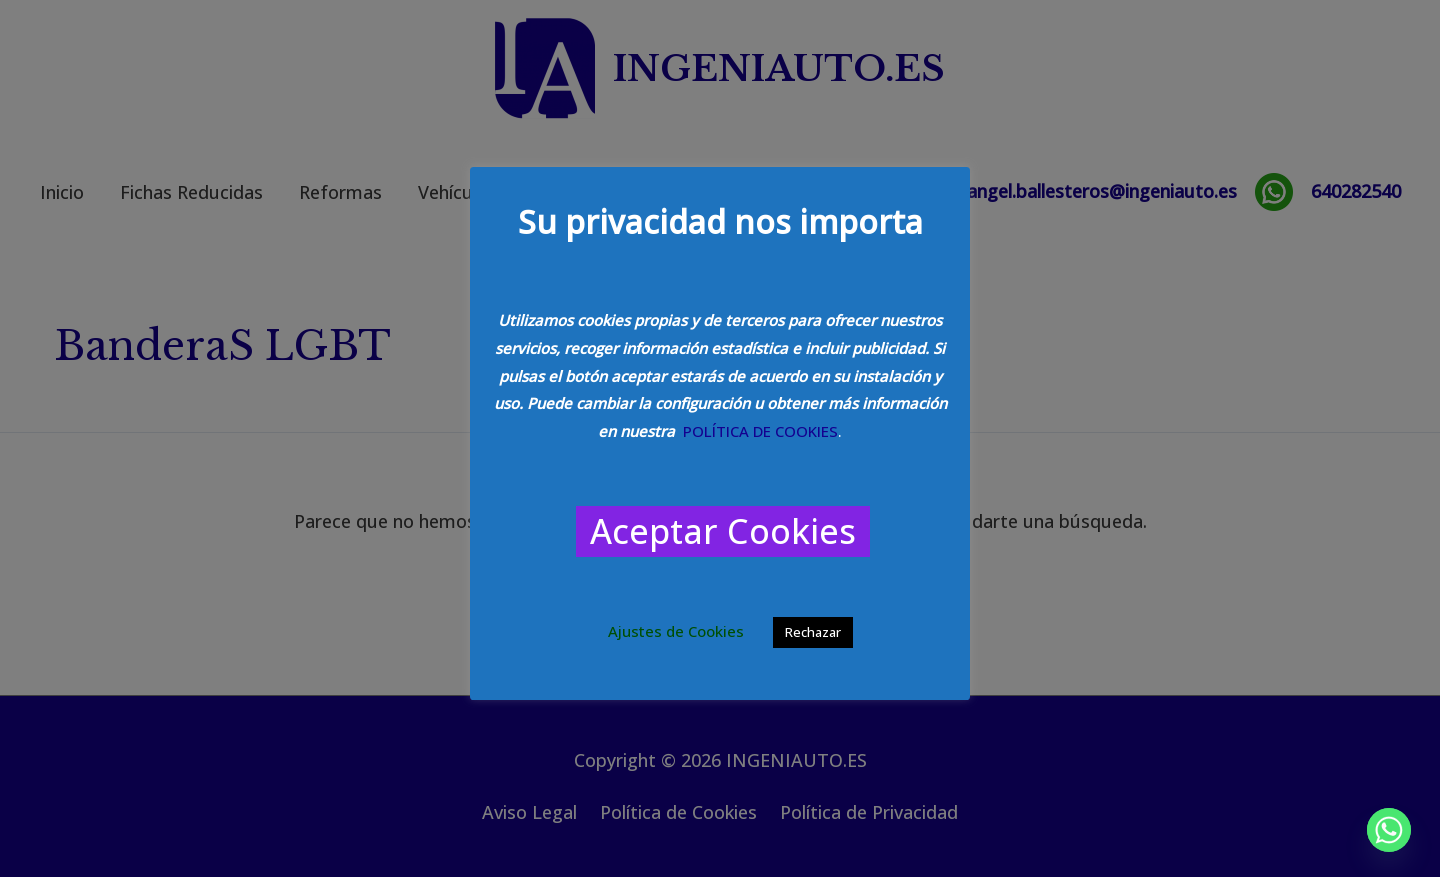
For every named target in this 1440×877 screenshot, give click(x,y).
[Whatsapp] (1389, 830)
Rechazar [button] (813, 632)
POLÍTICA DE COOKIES (760, 431)
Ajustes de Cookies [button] (676, 631)
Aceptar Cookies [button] (723, 531)
